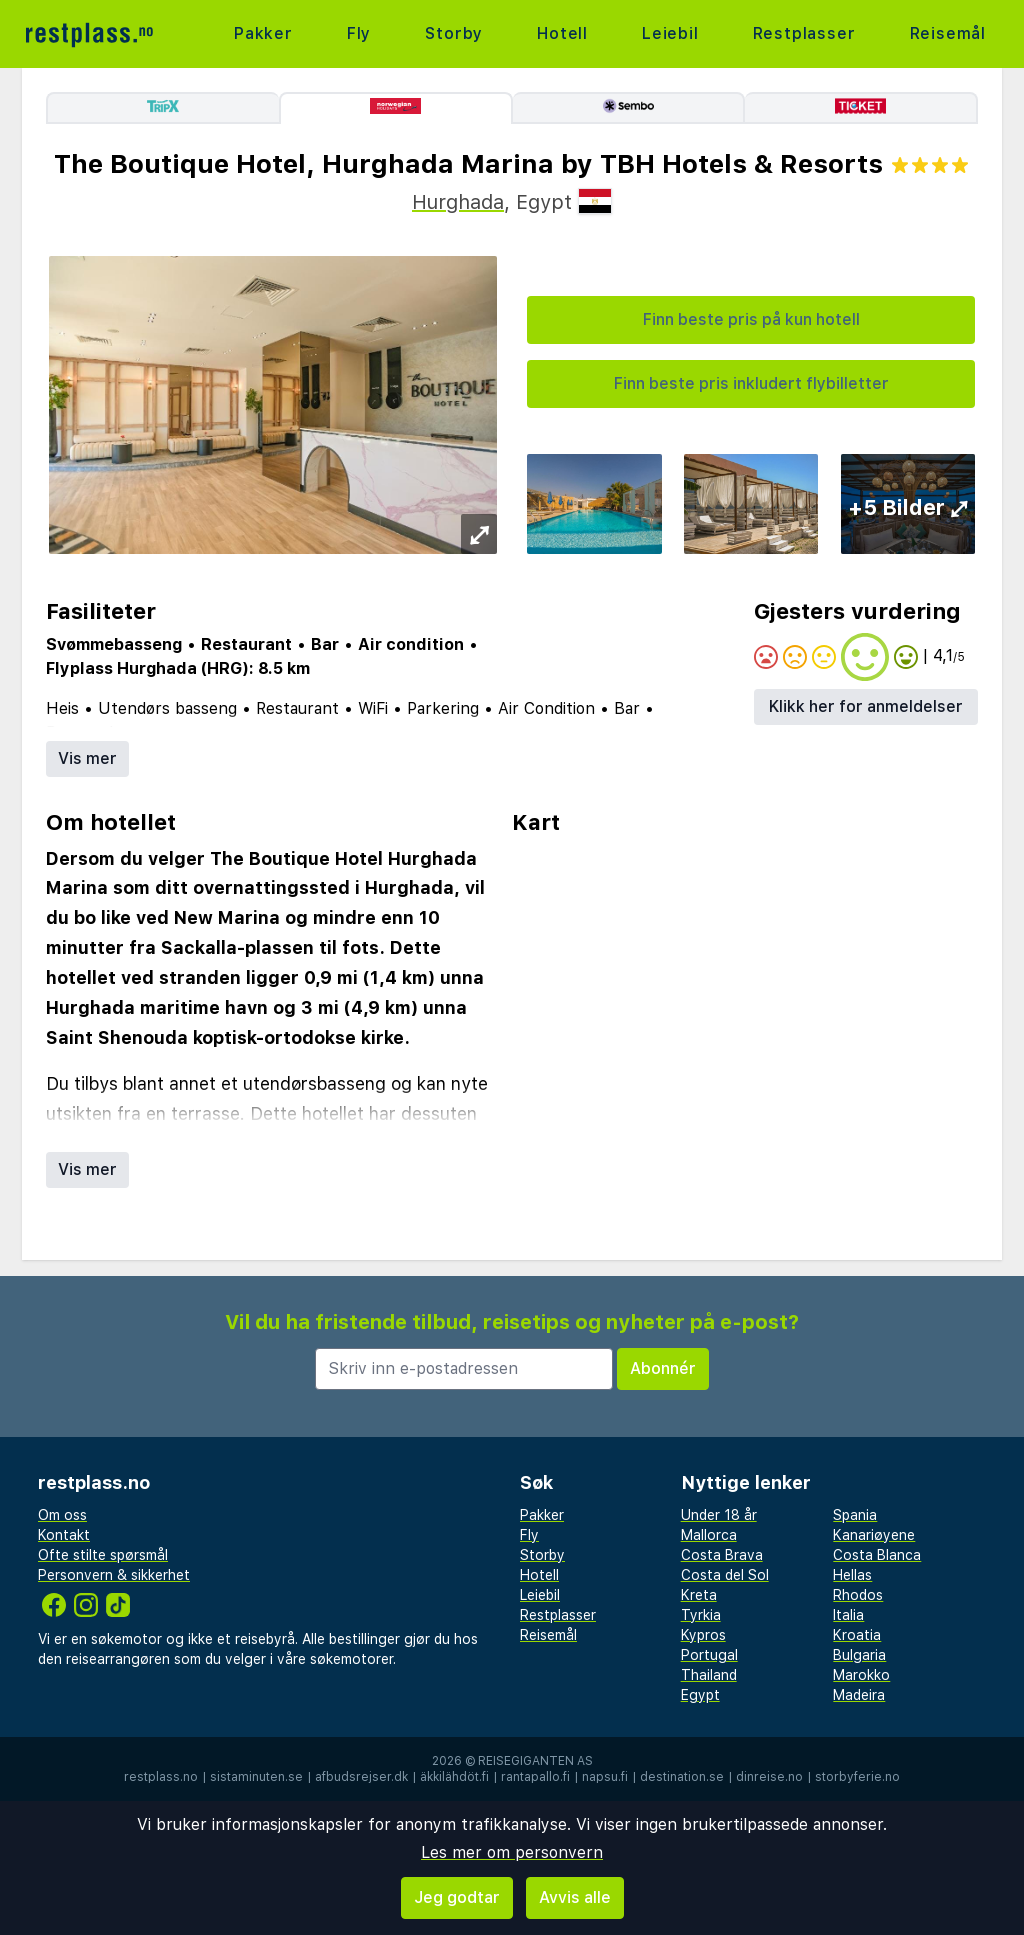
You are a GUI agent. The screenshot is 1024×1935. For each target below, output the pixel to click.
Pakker (263, 33)
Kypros (703, 1635)
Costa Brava (722, 1555)
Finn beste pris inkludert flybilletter (751, 383)
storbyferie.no (857, 1777)
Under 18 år (719, 1515)
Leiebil (670, 33)
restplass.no (161, 1777)
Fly (359, 33)
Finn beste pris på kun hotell (751, 319)
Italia (848, 1615)
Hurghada (458, 202)
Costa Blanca (877, 1555)
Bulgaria (859, 1655)
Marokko (861, 1675)
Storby (454, 33)
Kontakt (64, 1535)
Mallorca (709, 1535)
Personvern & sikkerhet (114, 1575)
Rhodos (858, 1595)
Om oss (62, 1515)
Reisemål (948, 33)
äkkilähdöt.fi (454, 1777)
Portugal (709, 1655)
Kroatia (857, 1635)
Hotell (562, 33)
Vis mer (87, 758)
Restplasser (804, 33)
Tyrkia (701, 1615)
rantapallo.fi (535, 1777)
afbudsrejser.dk (361, 1777)
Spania (855, 1515)
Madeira (859, 1695)
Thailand (709, 1675)
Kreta (699, 1595)
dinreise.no (769, 1777)
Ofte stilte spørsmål (103, 1555)
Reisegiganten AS (535, 1761)
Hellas (852, 1575)
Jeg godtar (457, 1897)
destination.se (682, 1777)
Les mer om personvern (512, 1852)
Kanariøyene (874, 1535)
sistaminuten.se (256, 1777)
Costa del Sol (725, 1575)
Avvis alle (575, 1897)
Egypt (700, 1695)
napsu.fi (605, 1777)
